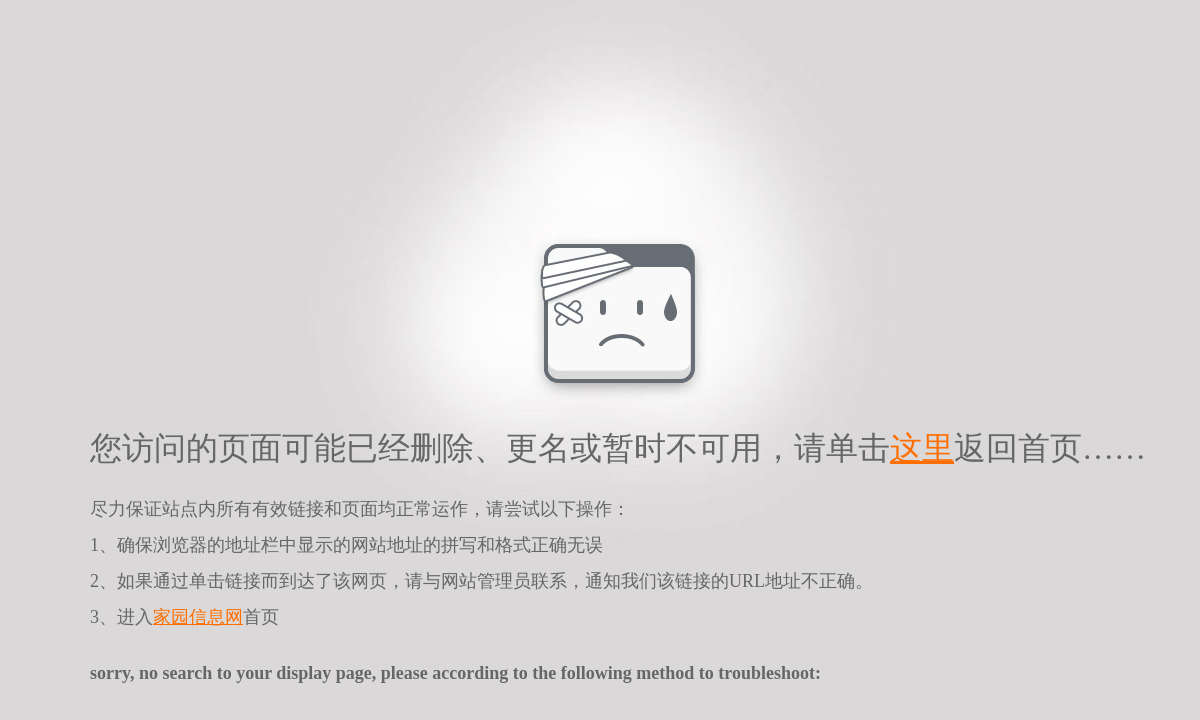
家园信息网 (198, 617)
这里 (922, 448)
